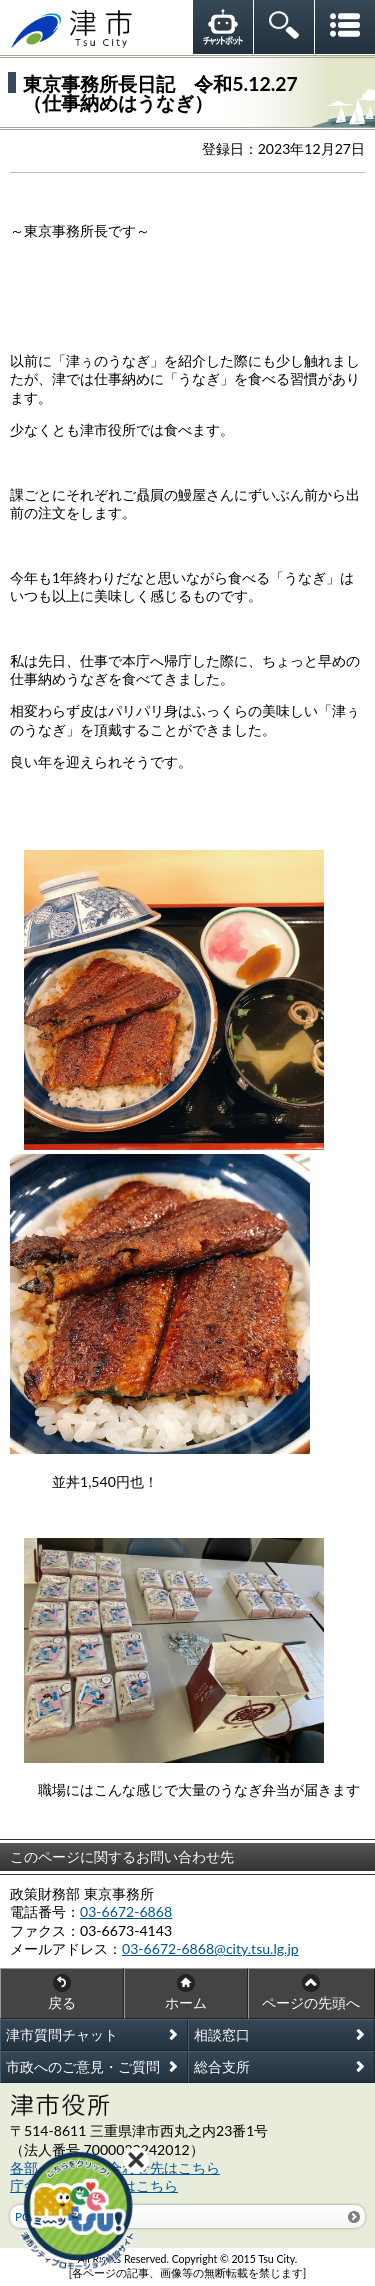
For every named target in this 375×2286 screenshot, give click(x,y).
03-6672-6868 (126, 1911)
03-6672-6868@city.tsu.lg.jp (210, 1948)
